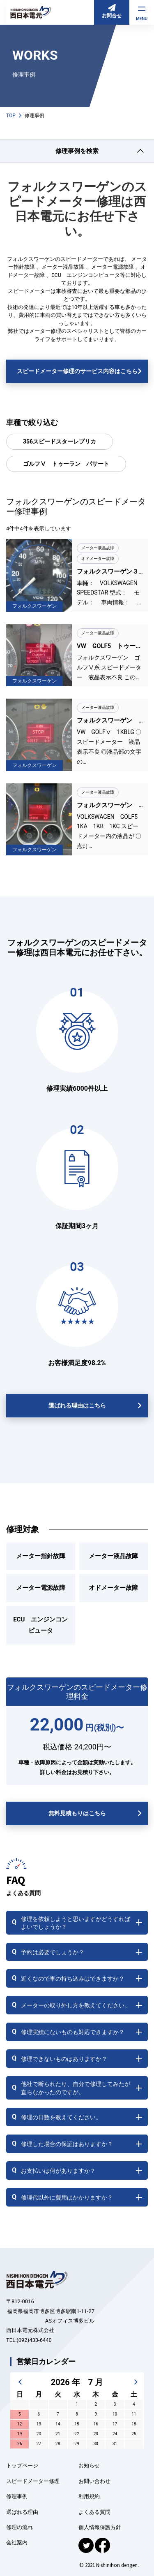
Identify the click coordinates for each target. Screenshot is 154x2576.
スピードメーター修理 (33, 2481)
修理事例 (17, 2496)
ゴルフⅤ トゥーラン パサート (66, 463)
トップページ (22, 2465)
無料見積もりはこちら (77, 1813)
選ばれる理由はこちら (77, 1405)
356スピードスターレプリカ (59, 441)
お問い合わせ (94, 2481)
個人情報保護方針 (99, 2527)
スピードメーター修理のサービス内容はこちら (77, 371)
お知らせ (89, 2465)
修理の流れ (19, 2527)
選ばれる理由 (22, 2512)
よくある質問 (94, 2512)
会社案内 (17, 2542)
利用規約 (89, 2496)
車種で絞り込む (32, 422)
